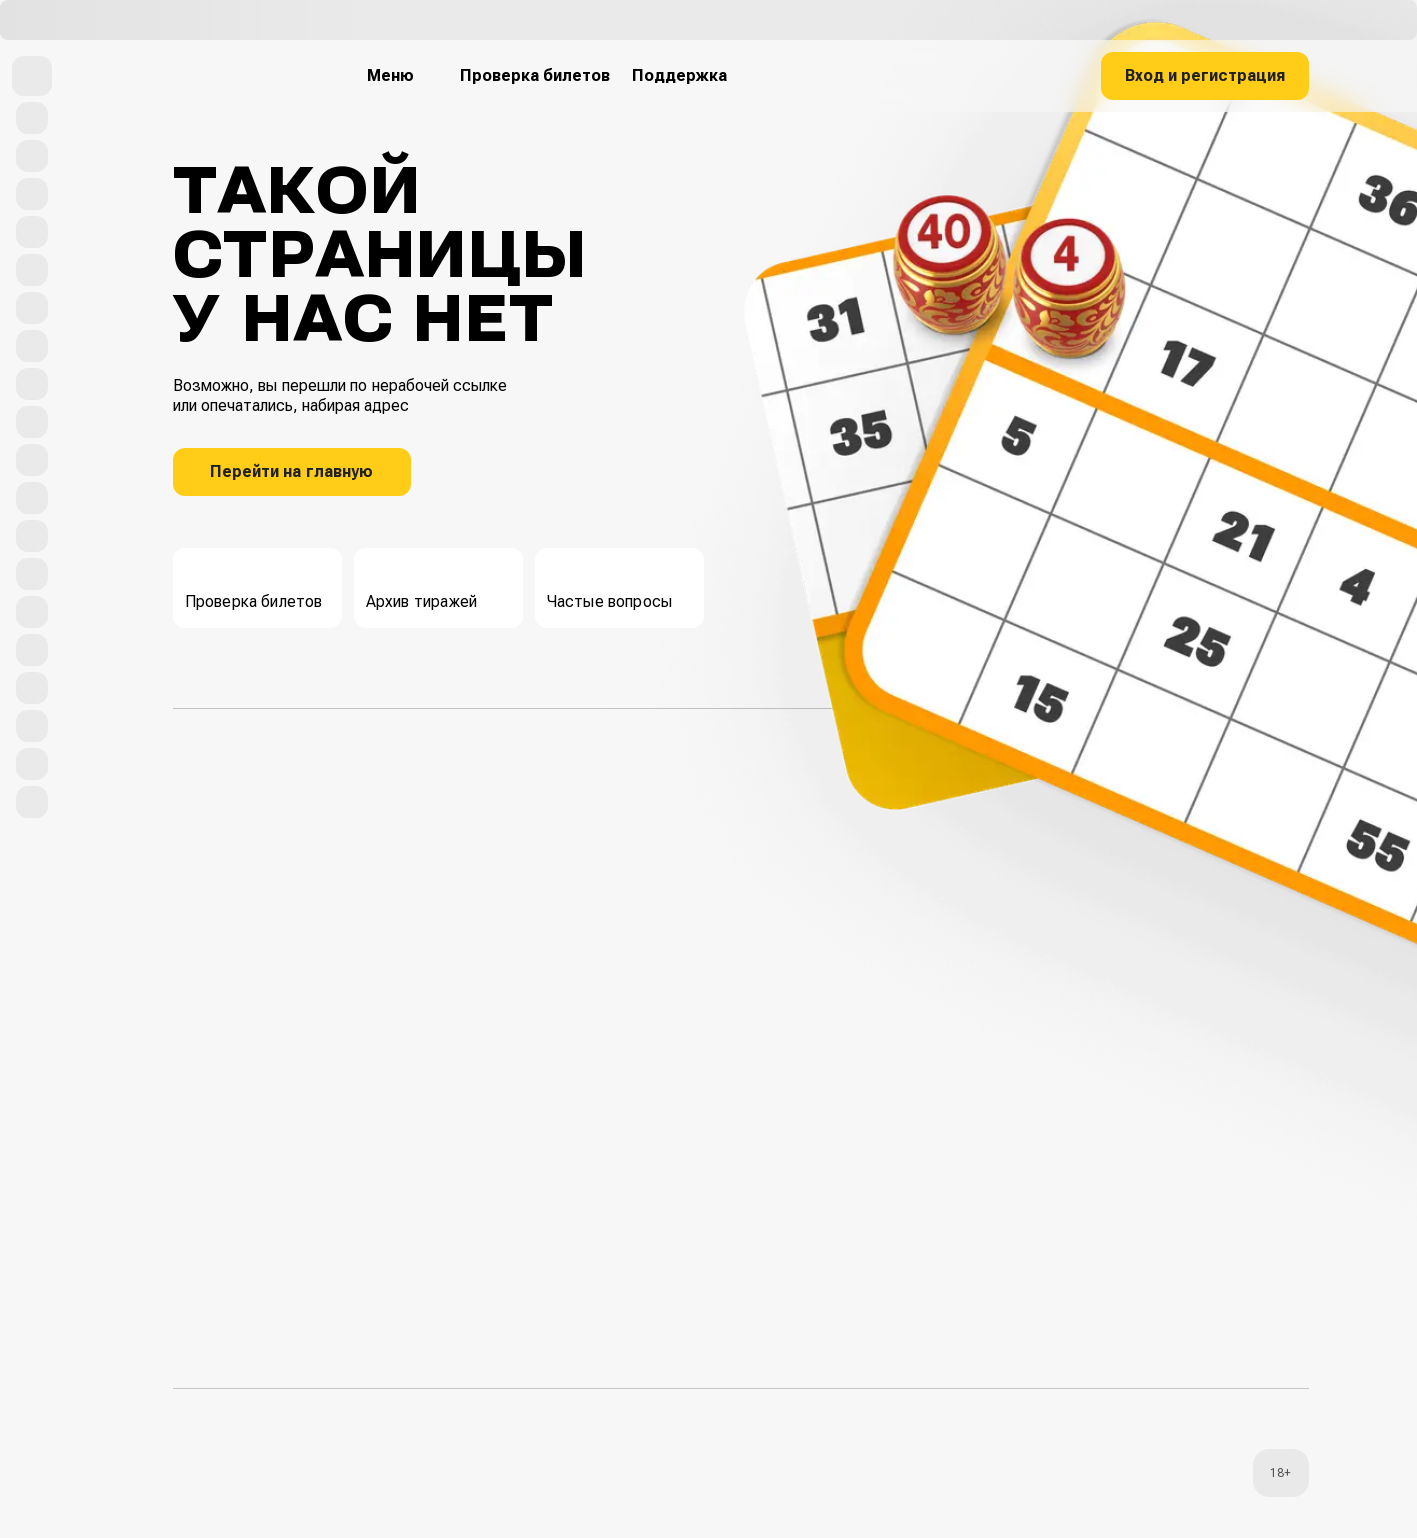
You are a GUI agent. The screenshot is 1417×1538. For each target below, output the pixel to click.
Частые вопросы (610, 585)
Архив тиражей (422, 585)
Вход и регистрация (1205, 75)
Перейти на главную (291, 471)
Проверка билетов (254, 585)
